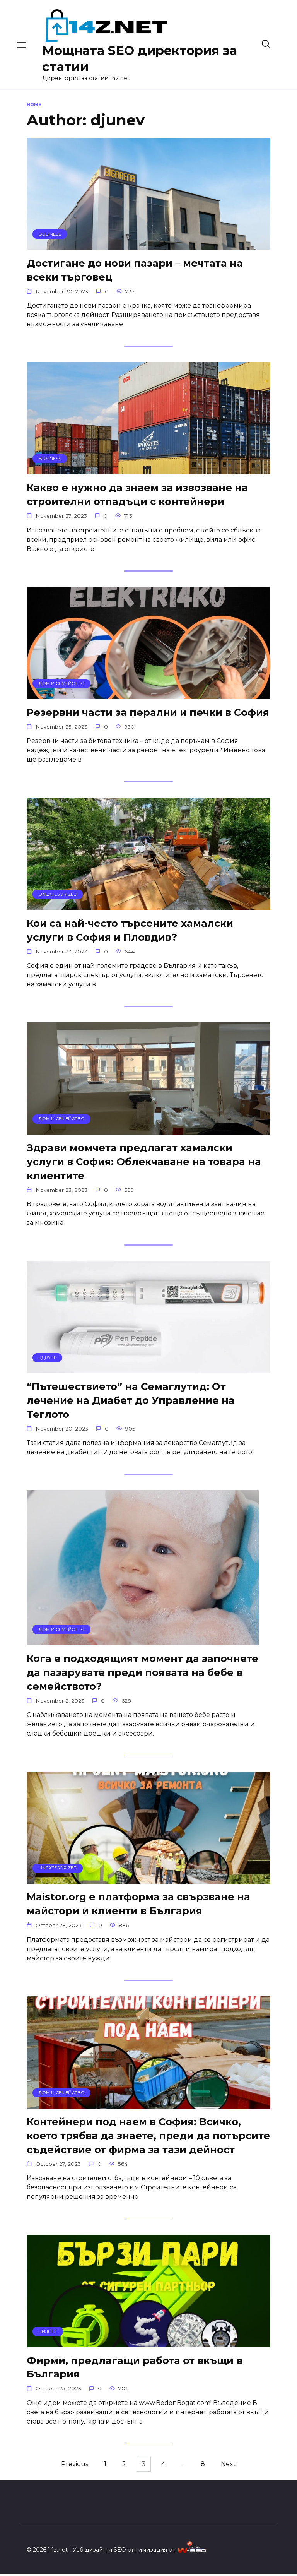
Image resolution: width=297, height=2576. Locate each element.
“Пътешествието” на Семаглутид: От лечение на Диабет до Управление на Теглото (131, 1401)
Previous (68, 2466)
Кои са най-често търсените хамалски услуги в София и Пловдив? (130, 930)
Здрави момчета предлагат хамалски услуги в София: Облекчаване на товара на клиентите (144, 1162)
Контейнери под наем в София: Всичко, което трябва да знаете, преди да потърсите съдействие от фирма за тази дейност (148, 2137)
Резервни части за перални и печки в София (148, 713)
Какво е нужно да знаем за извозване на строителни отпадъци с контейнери (137, 495)
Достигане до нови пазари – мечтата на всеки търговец (135, 269)
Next (234, 2466)
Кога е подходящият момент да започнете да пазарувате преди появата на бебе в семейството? (142, 1673)
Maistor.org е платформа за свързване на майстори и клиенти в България (138, 1905)
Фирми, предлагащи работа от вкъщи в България (134, 2369)
